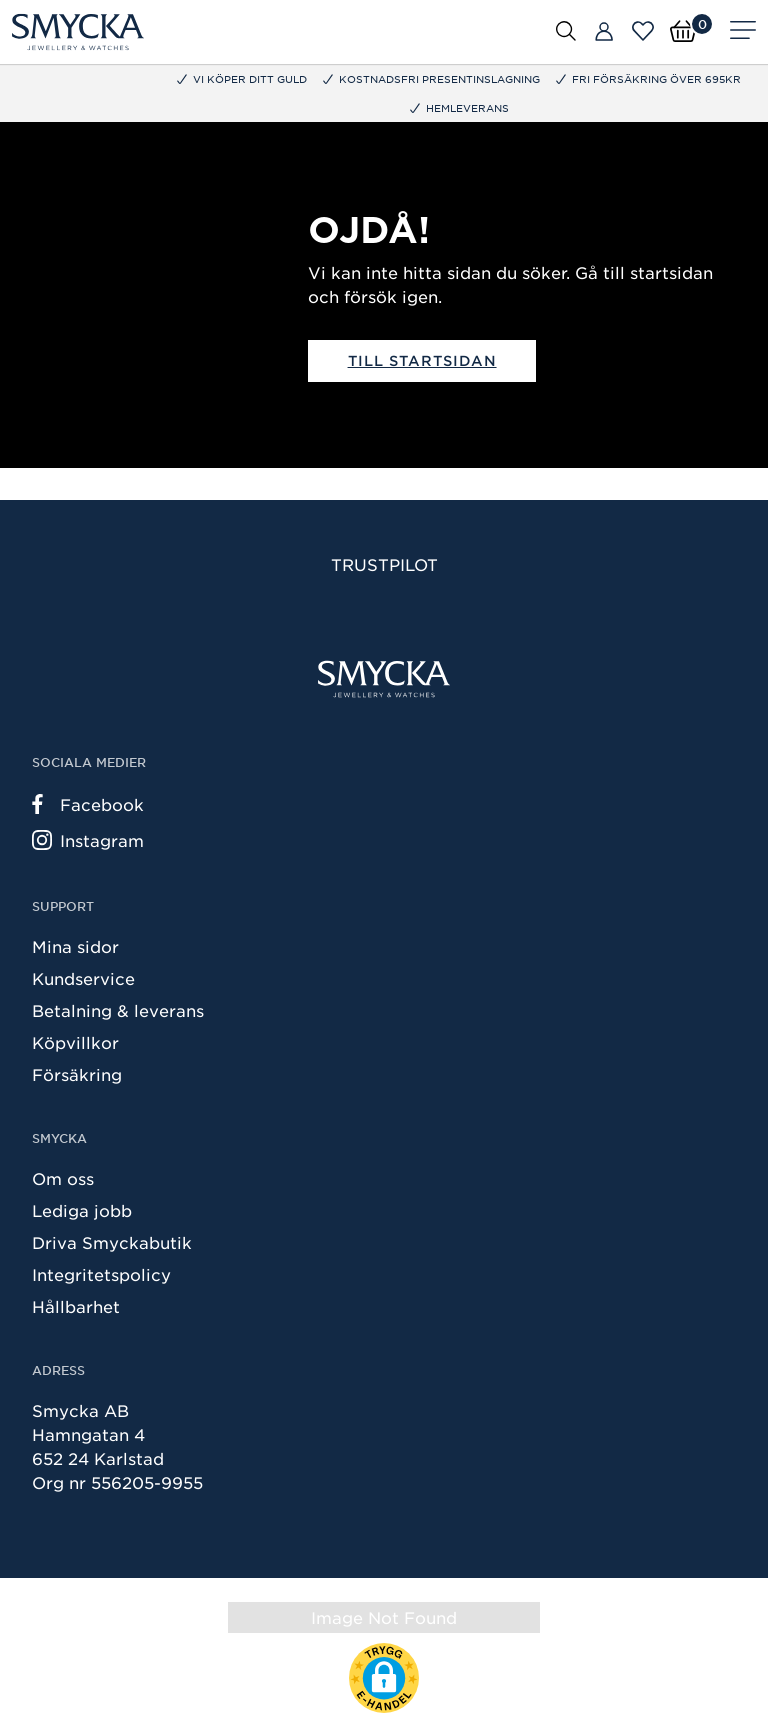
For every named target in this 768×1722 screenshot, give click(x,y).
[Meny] (743, 32)
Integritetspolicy (101, 1274)
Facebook (88, 804)
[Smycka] (78, 32)
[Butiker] (604, 32)
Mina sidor (75, 946)
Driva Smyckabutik (112, 1242)
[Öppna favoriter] (643, 31)
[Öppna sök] (566, 30)
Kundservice (83, 978)
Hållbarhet (76, 1306)
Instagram (88, 840)
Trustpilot (384, 564)
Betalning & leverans (118, 1010)
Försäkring (77, 1074)
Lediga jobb (82, 1210)
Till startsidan (422, 360)
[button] (384, 1678)
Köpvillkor (75, 1042)
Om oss (63, 1178)
